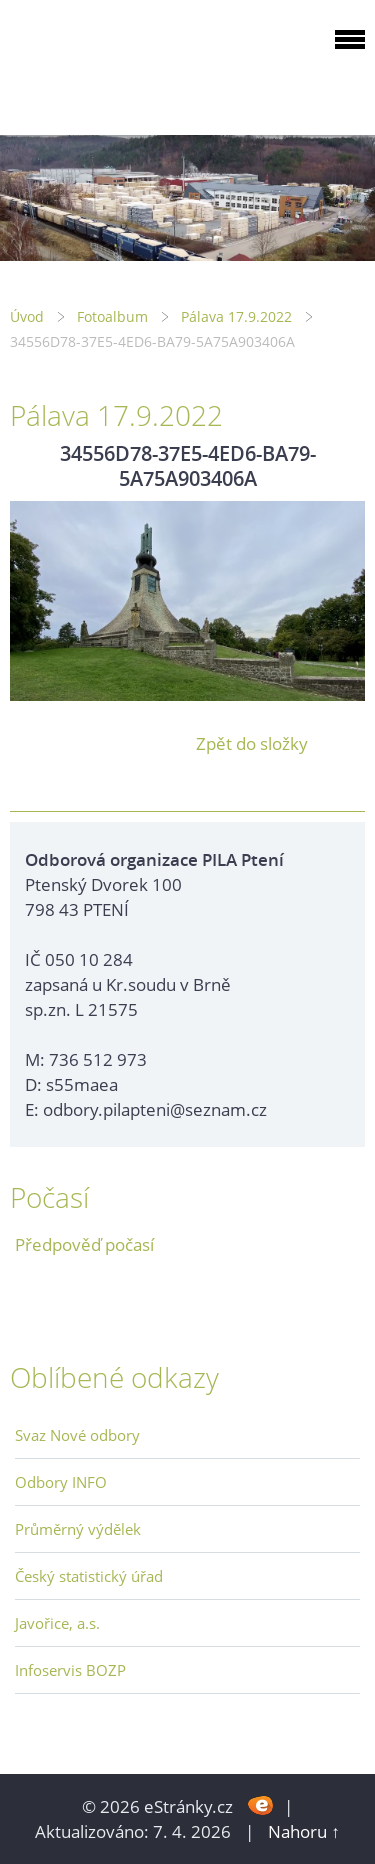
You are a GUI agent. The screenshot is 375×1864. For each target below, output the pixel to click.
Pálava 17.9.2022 (236, 316)
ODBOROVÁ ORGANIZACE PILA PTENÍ (136, 63)
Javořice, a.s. (57, 1623)
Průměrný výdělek (78, 1529)
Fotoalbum (112, 316)
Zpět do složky (252, 743)
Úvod (27, 316)
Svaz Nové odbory (77, 1435)
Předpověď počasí (84, 1244)
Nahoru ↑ (304, 1831)
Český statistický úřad (89, 1576)
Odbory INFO (61, 1482)
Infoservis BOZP (70, 1670)
